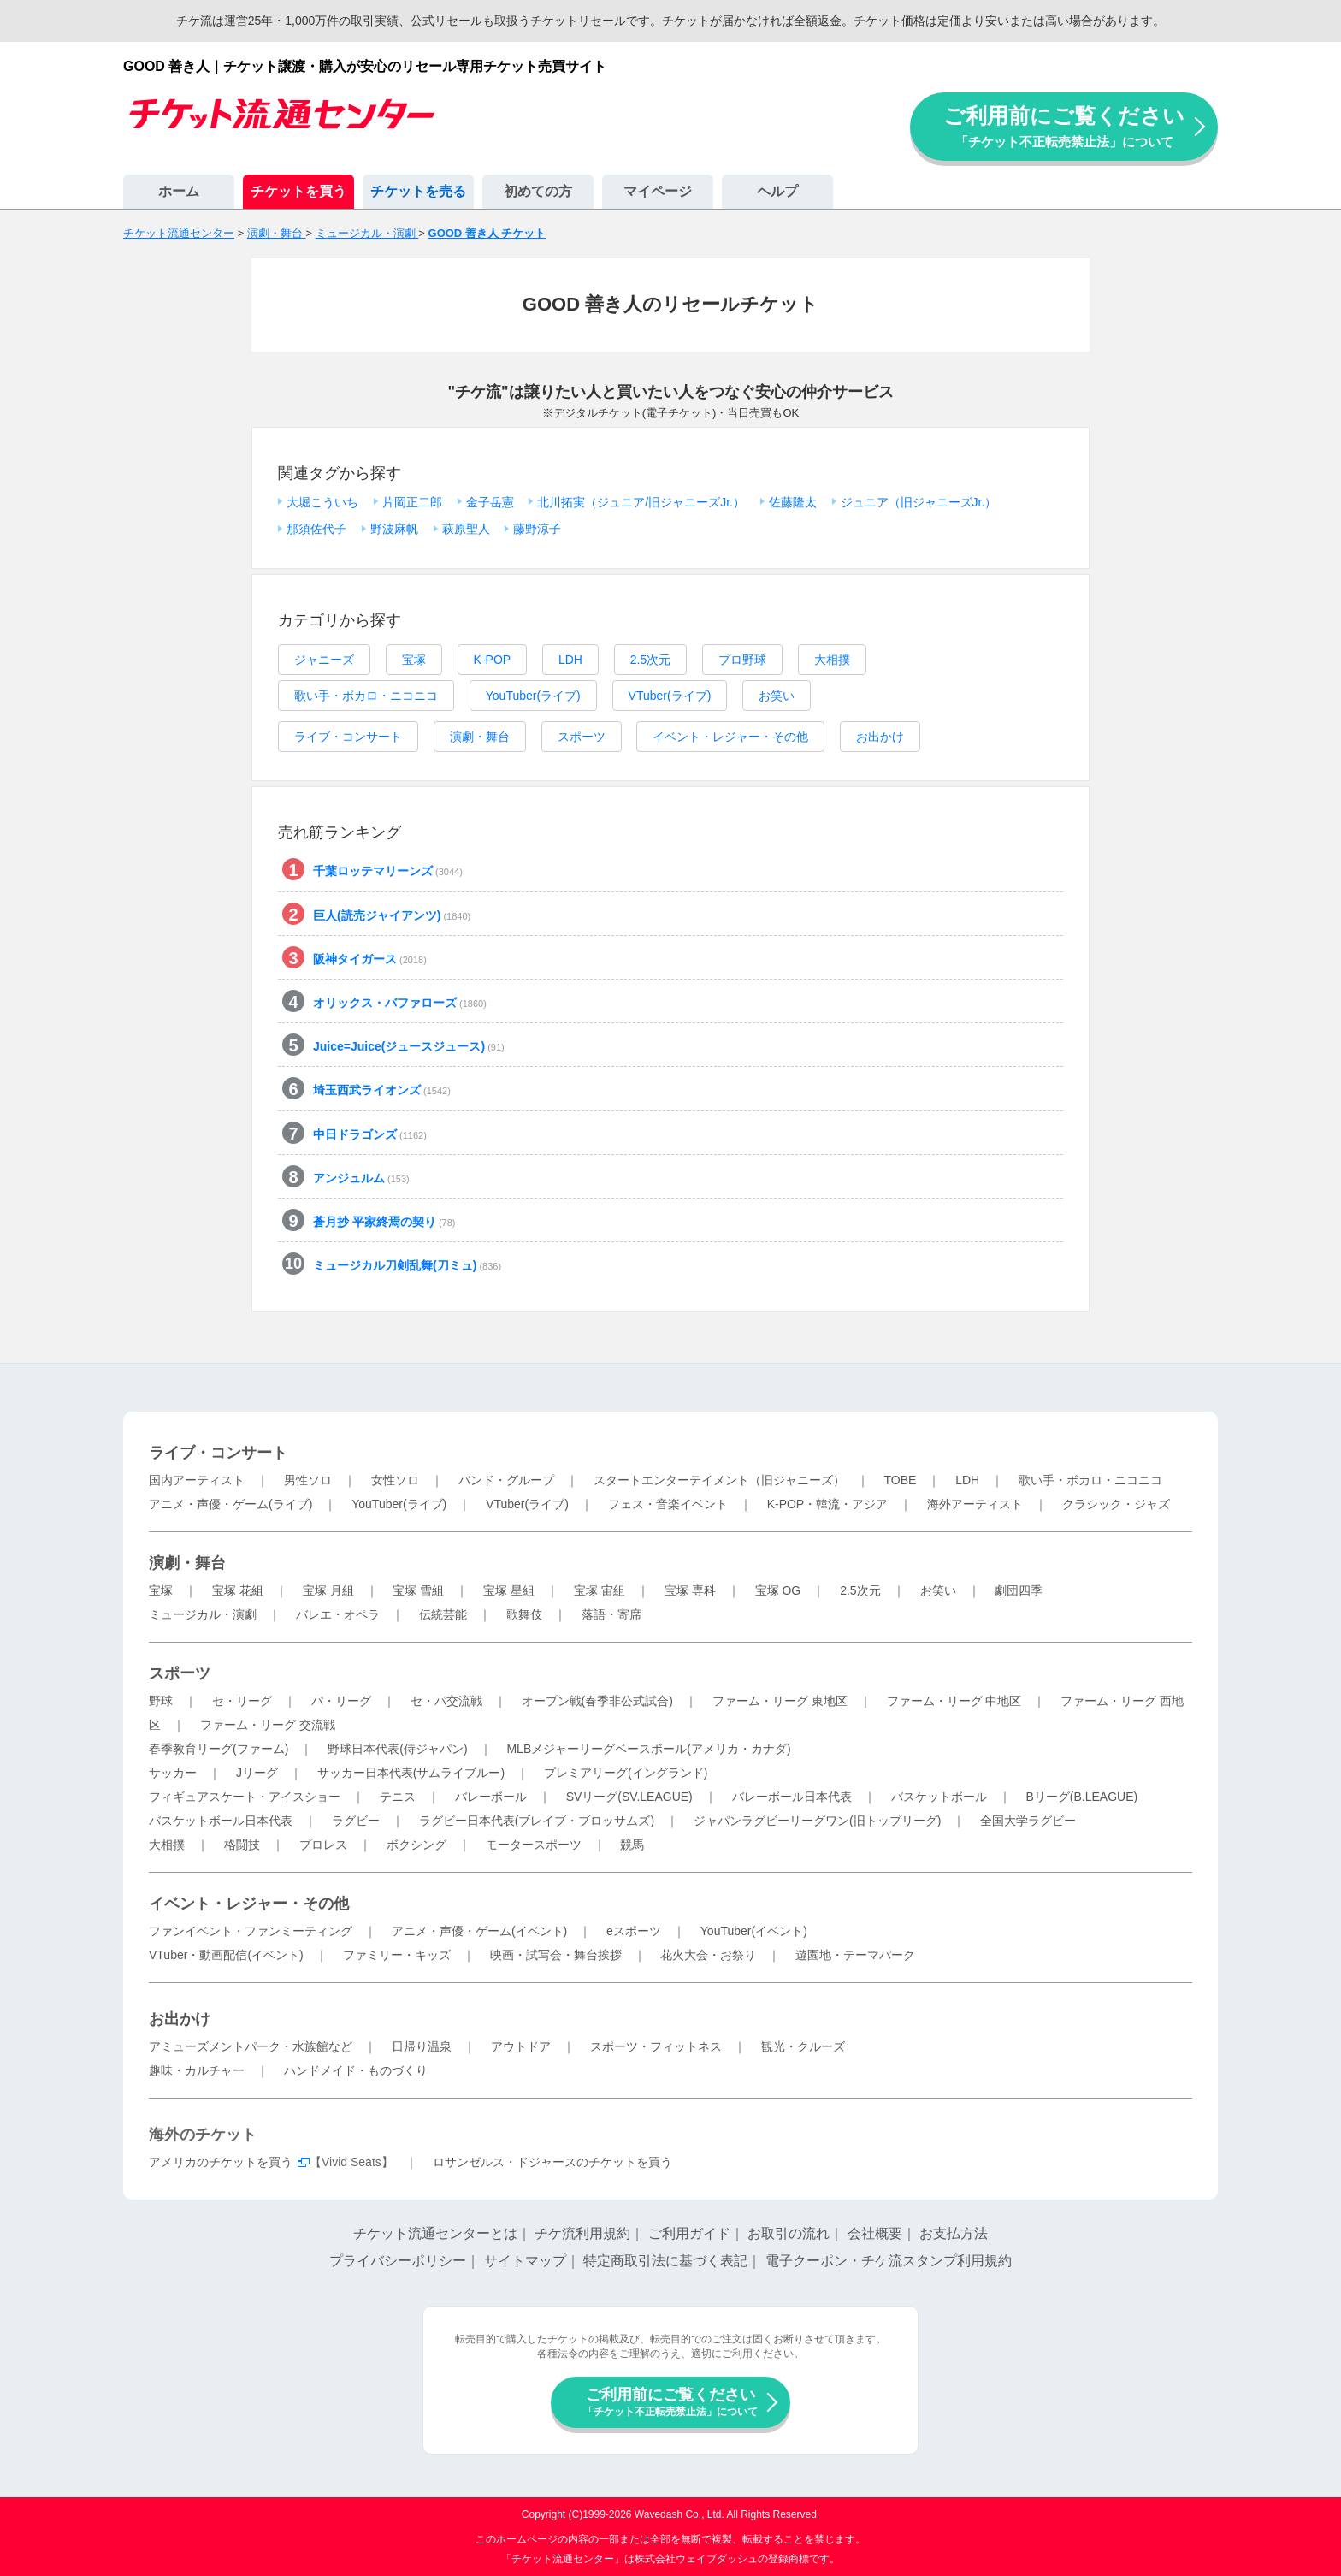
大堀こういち (322, 502)
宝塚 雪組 (418, 1590)
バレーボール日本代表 (792, 1796)
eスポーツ (633, 1931)
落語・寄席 (611, 1614)
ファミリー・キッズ (397, 1955)
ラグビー (356, 1820)
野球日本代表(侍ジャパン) (397, 1749)
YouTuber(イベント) (753, 1931)
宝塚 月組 (328, 1590)
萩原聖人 (466, 529)
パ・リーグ (341, 1701)
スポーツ (582, 736)
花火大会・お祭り (708, 1955)
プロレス (323, 1844)
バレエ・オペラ (338, 1614)
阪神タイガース (370, 959)
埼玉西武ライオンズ (382, 1090)
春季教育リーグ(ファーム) (218, 1749)
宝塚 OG (778, 1590)
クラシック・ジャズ (1116, 1504)
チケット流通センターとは (435, 2233)
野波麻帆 (394, 529)
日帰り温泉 (422, 2046)
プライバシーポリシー (397, 2260)
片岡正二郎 (412, 502)
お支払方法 (953, 2233)
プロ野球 (742, 659)
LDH (570, 659)
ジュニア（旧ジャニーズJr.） (919, 502)
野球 (161, 1701)
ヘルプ (777, 191)
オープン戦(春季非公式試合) (597, 1701)
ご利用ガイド (689, 2233)
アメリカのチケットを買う (220, 2162)
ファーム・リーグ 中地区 (954, 1701)
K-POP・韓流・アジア (828, 1504)
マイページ (657, 191)
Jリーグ (257, 1773)
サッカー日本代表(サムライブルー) (411, 1773)
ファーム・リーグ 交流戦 (267, 1725)
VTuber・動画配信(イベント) (226, 1955)
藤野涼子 (537, 529)
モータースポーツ (534, 1844)
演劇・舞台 (480, 736)
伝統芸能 (443, 1614)
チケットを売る (418, 191)
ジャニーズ (324, 659)
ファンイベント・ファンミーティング (250, 1931)
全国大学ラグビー (1028, 1820)
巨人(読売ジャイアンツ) (391, 915)
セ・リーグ (242, 1701)
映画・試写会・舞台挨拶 (556, 1955)
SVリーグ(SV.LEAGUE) (629, 1796)
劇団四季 (1019, 1590)
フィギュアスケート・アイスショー (244, 1796)
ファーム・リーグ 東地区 (780, 1701)
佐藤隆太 (793, 502)
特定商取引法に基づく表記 (665, 2260)
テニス (398, 1796)
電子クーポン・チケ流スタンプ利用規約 (888, 2260)
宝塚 (414, 659)
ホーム (178, 191)
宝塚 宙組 (599, 1590)
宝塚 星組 (509, 1590)
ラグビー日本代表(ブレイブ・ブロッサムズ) (536, 1820)
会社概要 (875, 2233)
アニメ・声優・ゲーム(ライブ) (230, 1504)
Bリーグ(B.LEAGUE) (1081, 1796)
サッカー (173, 1773)
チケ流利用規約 (582, 2233)
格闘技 (242, 1844)
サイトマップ (525, 2260)
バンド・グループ (506, 1480)
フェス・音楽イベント (668, 1504)
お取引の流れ (788, 2233)
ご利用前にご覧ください (1063, 126)
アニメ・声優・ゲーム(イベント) (479, 1931)
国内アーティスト (197, 1480)
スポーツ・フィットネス (656, 2046)
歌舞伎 (524, 1614)
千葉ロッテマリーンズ (388, 871)
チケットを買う (298, 191)
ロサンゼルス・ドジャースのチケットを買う (552, 2162)
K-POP (492, 659)
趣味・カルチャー (197, 2070)
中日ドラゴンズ (370, 1134)
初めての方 (538, 191)
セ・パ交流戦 (446, 1701)
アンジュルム (361, 1178)
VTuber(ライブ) (670, 695)
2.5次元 (650, 659)
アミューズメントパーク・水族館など (250, 2046)
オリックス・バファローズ (400, 1003)
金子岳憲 (490, 502)
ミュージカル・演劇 (203, 1614)
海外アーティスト (975, 1504)
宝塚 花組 (237, 1590)
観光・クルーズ (803, 2046)
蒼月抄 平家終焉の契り (384, 1222)
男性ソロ (308, 1480)
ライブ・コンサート (348, 736)
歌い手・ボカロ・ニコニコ (366, 695)
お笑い (777, 695)
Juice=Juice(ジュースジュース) (409, 1046)
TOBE (899, 1480)
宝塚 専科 (690, 1590)
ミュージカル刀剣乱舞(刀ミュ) (407, 1265)
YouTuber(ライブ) (533, 695)
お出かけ (880, 736)
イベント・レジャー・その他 (730, 736)
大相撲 (832, 659)
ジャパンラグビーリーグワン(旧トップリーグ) (817, 1820)
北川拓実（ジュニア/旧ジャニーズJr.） (641, 502)
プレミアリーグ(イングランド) (625, 1773)
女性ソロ (395, 1480)
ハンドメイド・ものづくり (356, 2070)
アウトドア (521, 2046)
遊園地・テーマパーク (855, 1955)
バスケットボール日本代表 (220, 1820)
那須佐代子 (316, 529)
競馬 (632, 1844)
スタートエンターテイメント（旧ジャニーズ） (719, 1480)
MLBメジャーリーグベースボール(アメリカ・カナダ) (648, 1749)
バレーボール (491, 1796)
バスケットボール (939, 1796)
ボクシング (416, 1844)
